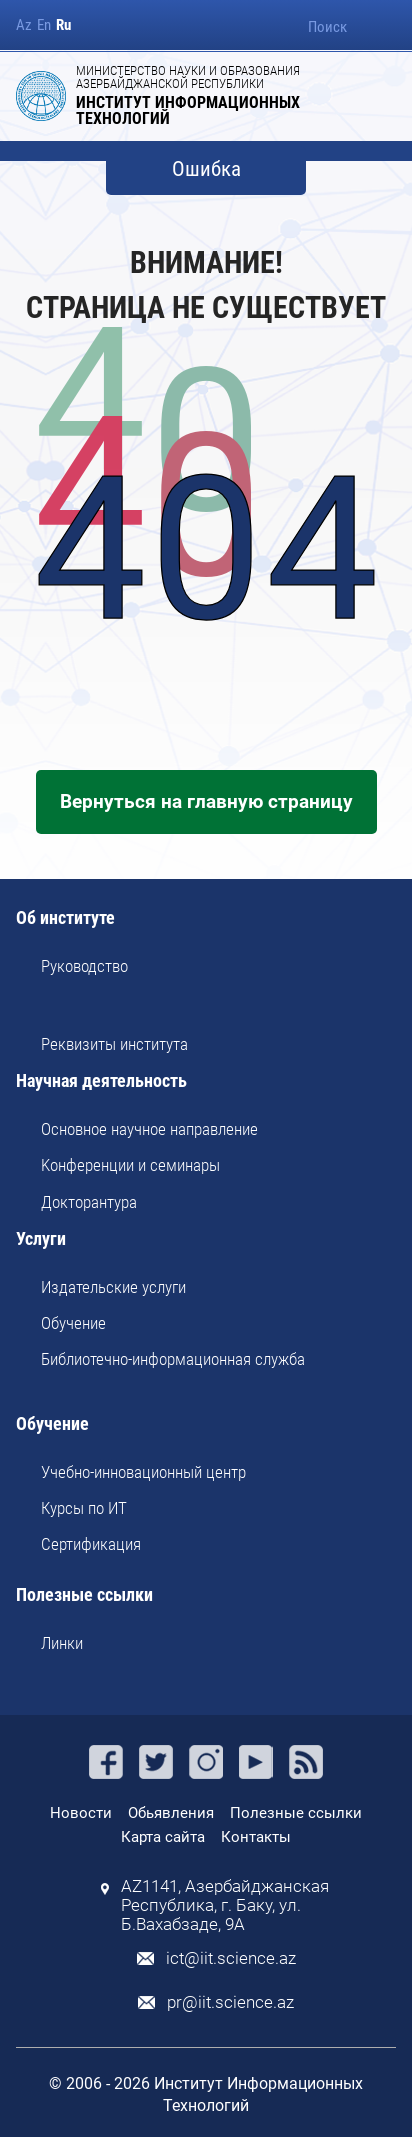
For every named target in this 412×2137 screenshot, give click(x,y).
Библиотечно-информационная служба (173, 1359)
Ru (63, 25)
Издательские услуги (113, 1287)
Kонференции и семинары (130, 1165)
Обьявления (171, 1813)
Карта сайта (163, 1837)
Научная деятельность (101, 1081)
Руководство (84, 966)
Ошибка (206, 169)
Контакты (256, 1837)
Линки (62, 1643)
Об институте (65, 918)
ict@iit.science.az (231, 1958)
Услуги (41, 1239)
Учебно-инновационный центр (143, 1472)
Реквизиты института (114, 1044)
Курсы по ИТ (84, 1508)
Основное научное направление (149, 1129)
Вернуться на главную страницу (206, 801)
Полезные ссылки (84, 1595)
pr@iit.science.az (230, 2002)
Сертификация (91, 1544)
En (44, 25)
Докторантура (89, 1202)
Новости (81, 1813)
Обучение (73, 1323)
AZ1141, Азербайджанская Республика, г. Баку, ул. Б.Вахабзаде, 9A (225, 1905)
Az (24, 25)
